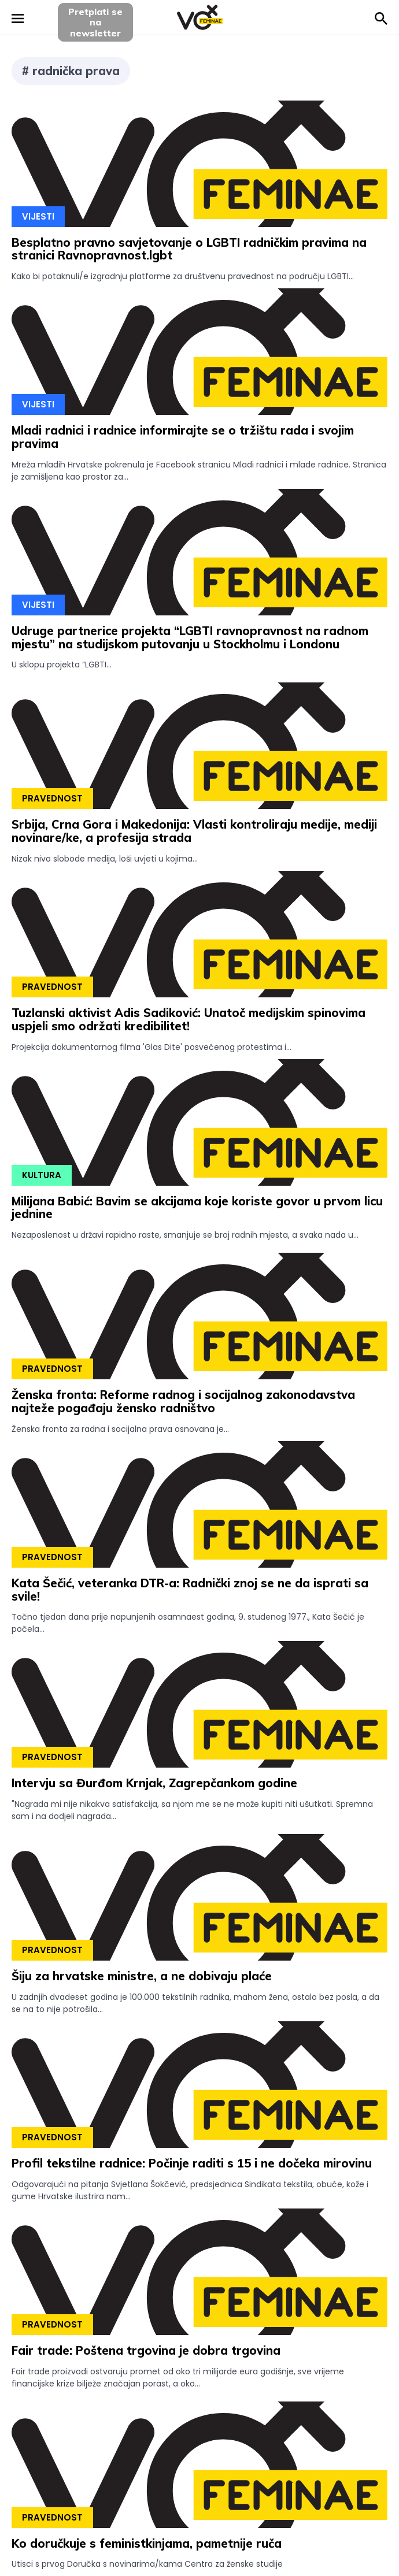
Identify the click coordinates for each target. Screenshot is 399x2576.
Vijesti (38, 216)
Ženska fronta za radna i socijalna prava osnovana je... (120, 1429)
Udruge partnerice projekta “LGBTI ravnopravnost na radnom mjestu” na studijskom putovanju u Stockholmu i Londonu (190, 637)
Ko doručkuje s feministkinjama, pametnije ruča (147, 2543)
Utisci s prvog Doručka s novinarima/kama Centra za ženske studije (147, 2564)
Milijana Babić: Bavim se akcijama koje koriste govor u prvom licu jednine (197, 1208)
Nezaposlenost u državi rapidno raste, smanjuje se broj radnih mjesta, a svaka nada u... (185, 1235)
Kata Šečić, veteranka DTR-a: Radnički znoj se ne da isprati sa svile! (190, 1589)
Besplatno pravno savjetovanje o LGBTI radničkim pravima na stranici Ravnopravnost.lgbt (189, 249)
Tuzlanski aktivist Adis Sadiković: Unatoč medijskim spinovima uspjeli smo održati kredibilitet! (188, 1019)
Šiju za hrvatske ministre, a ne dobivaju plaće (142, 1976)
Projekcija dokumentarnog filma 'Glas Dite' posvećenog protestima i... (151, 1047)
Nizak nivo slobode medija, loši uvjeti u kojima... (105, 858)
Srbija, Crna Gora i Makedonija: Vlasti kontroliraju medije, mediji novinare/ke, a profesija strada (194, 831)
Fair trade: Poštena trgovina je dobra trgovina (146, 2350)
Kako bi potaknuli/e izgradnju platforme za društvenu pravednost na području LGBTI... (183, 276)
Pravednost (52, 798)
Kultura (41, 1175)
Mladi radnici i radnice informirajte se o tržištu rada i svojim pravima (183, 437)
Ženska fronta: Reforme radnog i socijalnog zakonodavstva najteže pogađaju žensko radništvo (183, 1401)
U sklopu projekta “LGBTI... (62, 664)
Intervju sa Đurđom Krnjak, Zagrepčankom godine (154, 1783)
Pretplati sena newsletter (95, 22)
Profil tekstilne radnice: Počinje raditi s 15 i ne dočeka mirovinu (192, 2163)
